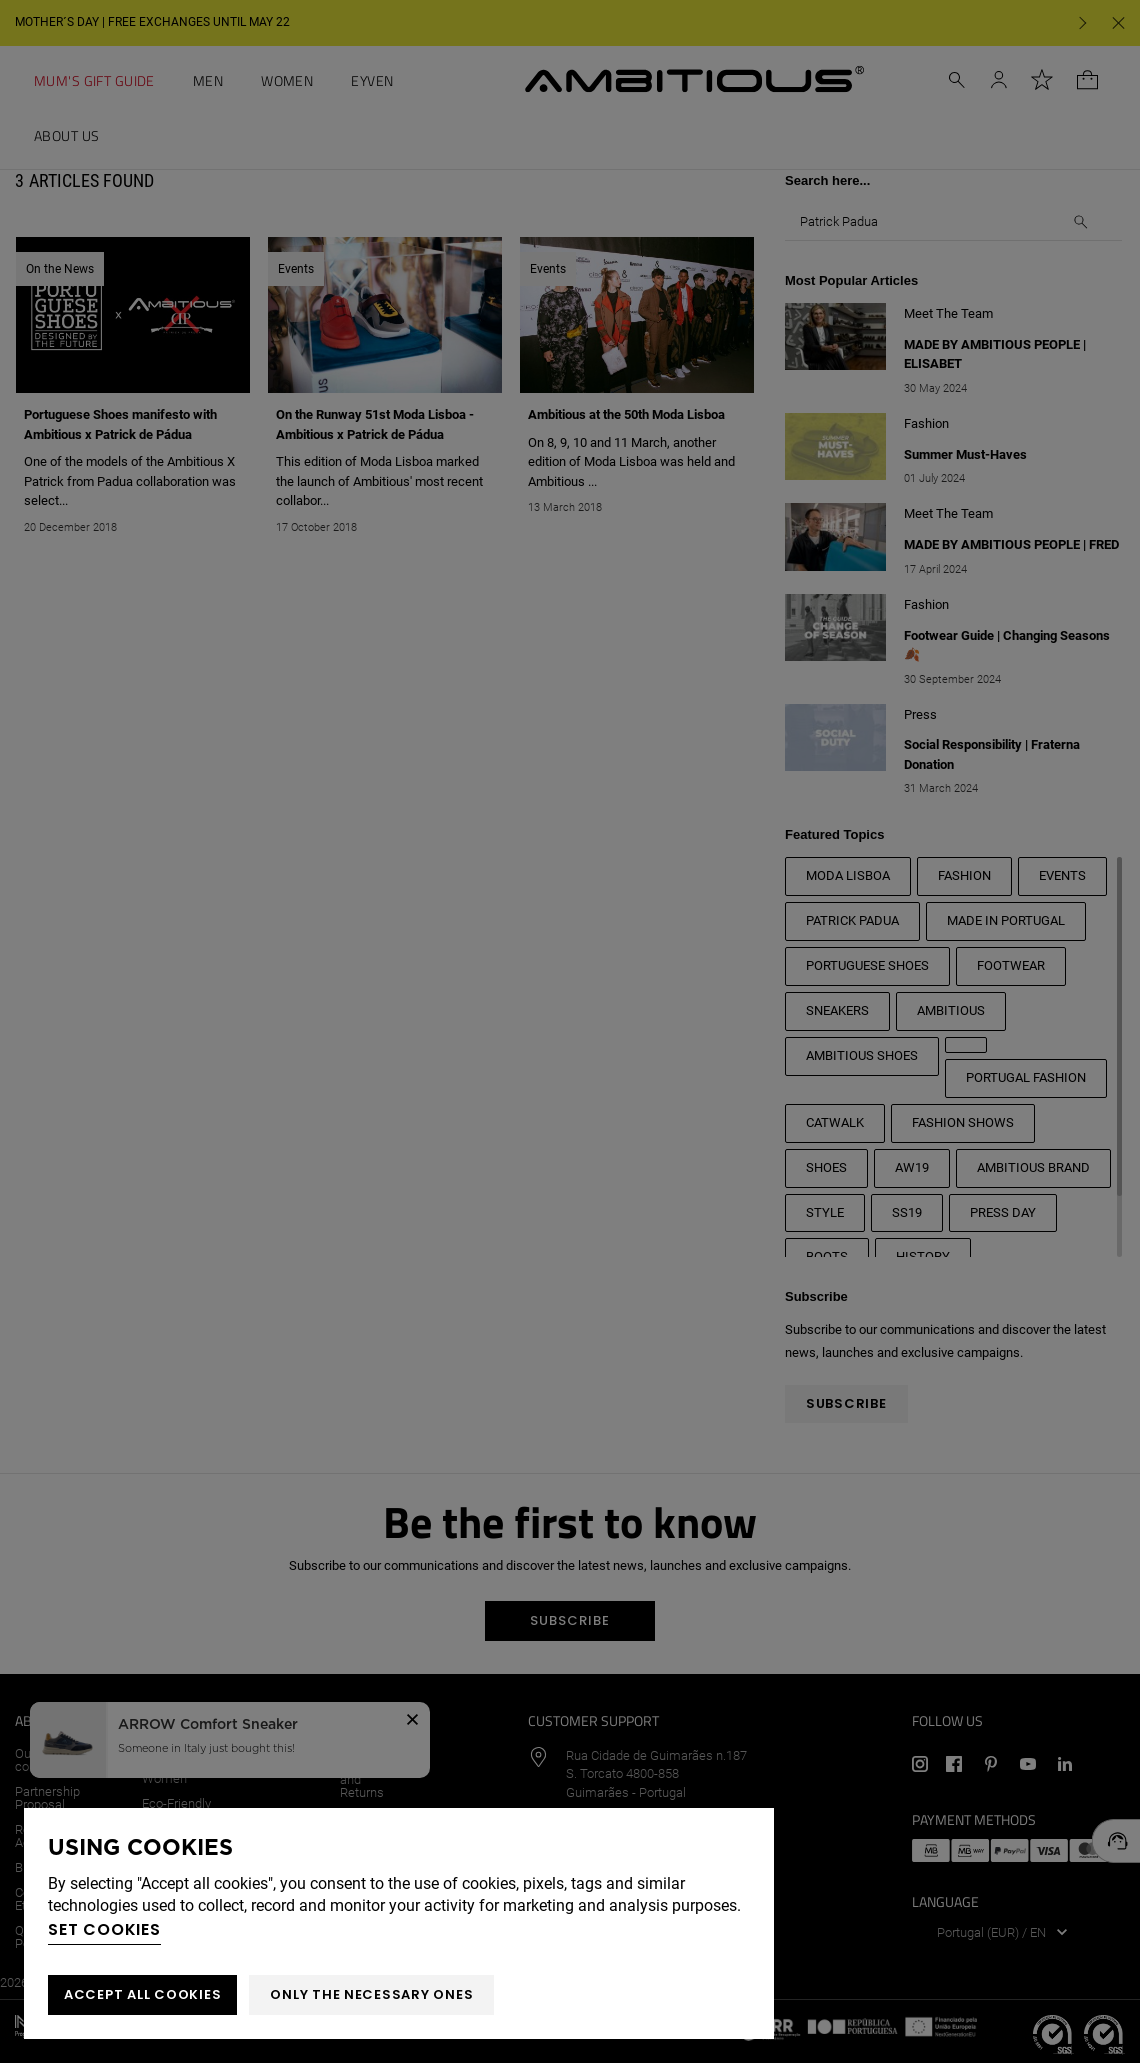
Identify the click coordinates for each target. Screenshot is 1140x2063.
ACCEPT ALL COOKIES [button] (142, 1994)
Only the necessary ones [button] (371, 1994)
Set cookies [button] (104, 1929)
